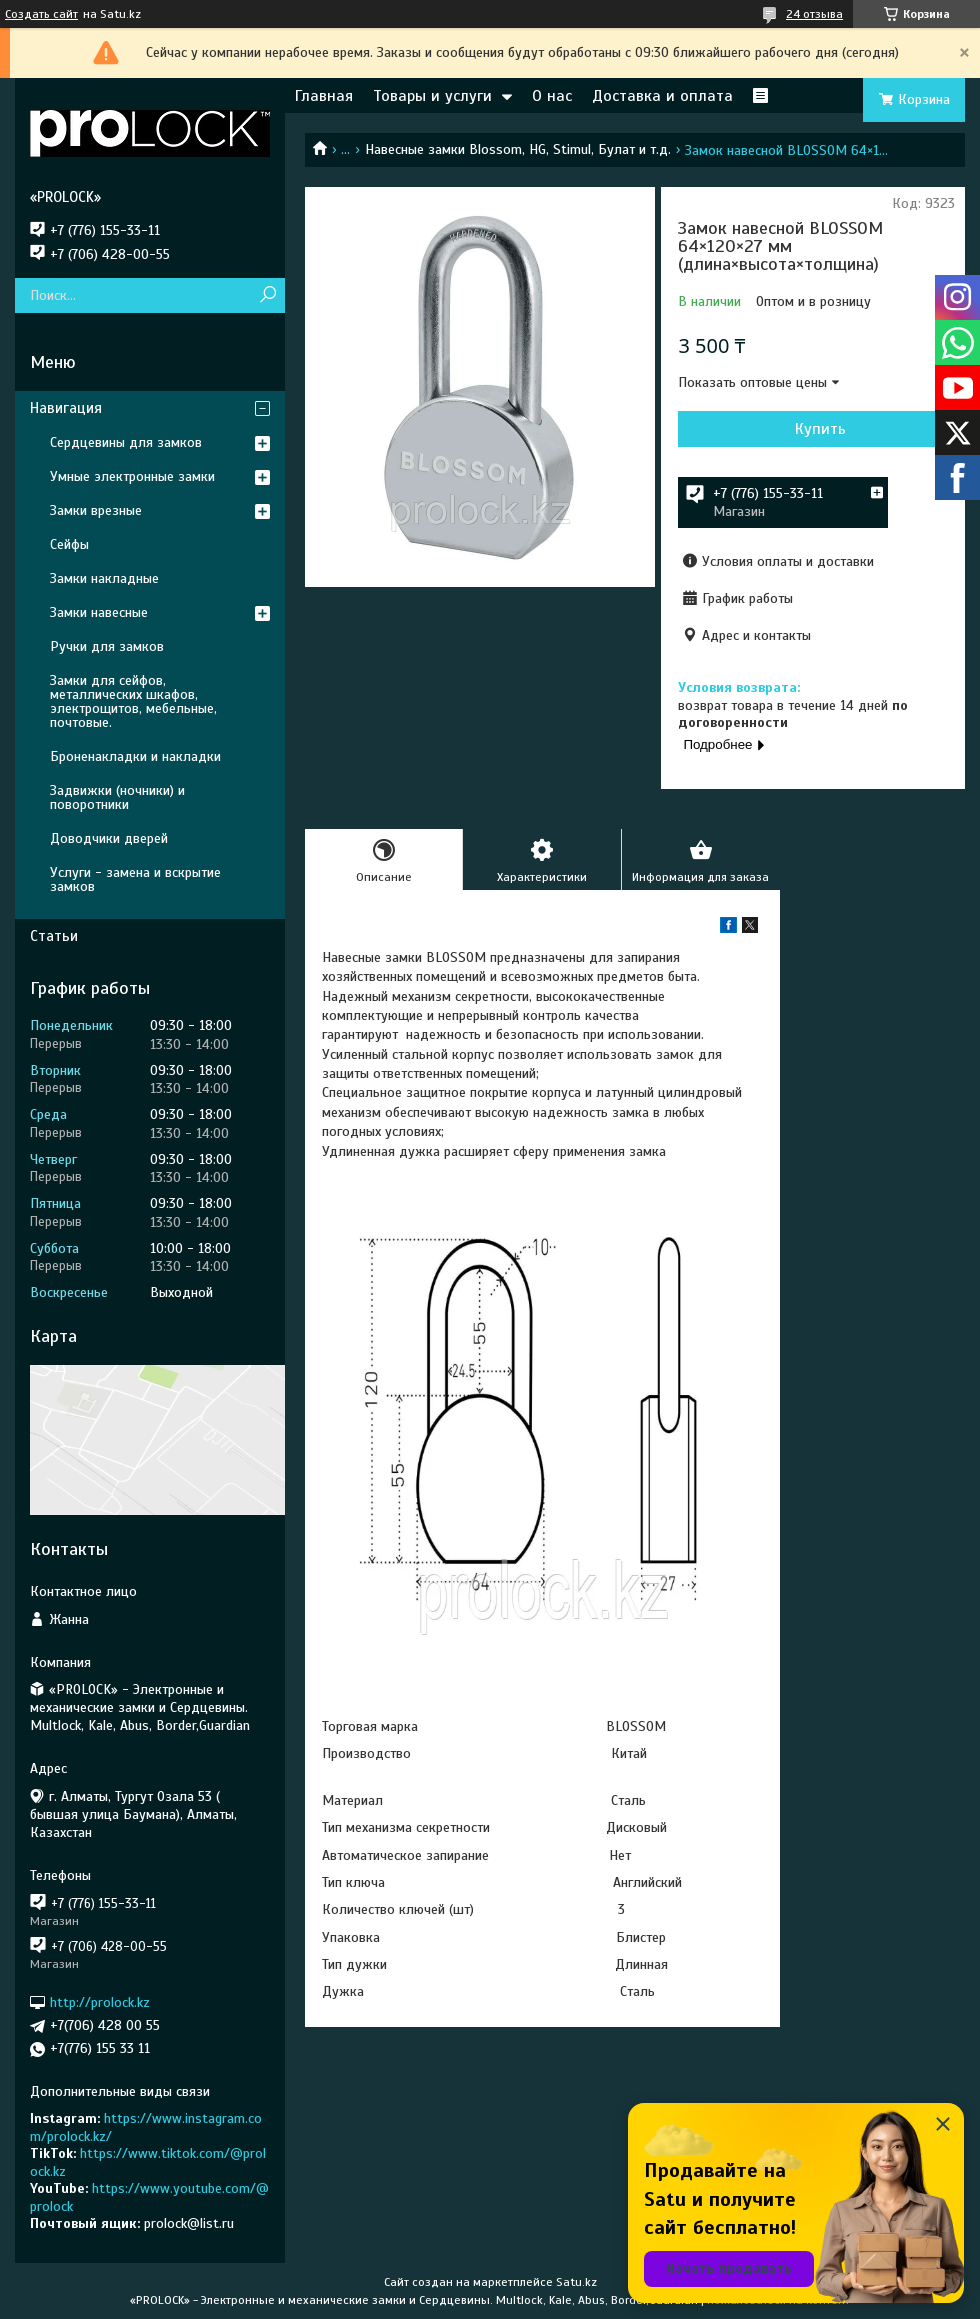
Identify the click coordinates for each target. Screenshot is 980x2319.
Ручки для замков (107, 646)
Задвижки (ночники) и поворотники (117, 797)
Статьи (54, 936)
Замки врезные (96, 510)
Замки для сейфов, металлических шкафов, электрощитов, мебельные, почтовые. (133, 701)
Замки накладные (104, 578)
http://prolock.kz (100, 2002)
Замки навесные (99, 612)
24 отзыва (814, 14)
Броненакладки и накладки (135, 756)
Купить (820, 429)
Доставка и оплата (662, 96)
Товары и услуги (432, 96)
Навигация (66, 408)
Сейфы (69, 544)
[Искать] (267, 295)
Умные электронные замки (132, 476)
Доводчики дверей (109, 838)
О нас (552, 96)
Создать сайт (41, 14)
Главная (324, 96)
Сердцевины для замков (126, 442)
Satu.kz (576, 2282)
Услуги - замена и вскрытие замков (135, 879)
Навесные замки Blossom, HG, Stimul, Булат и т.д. (518, 149)
